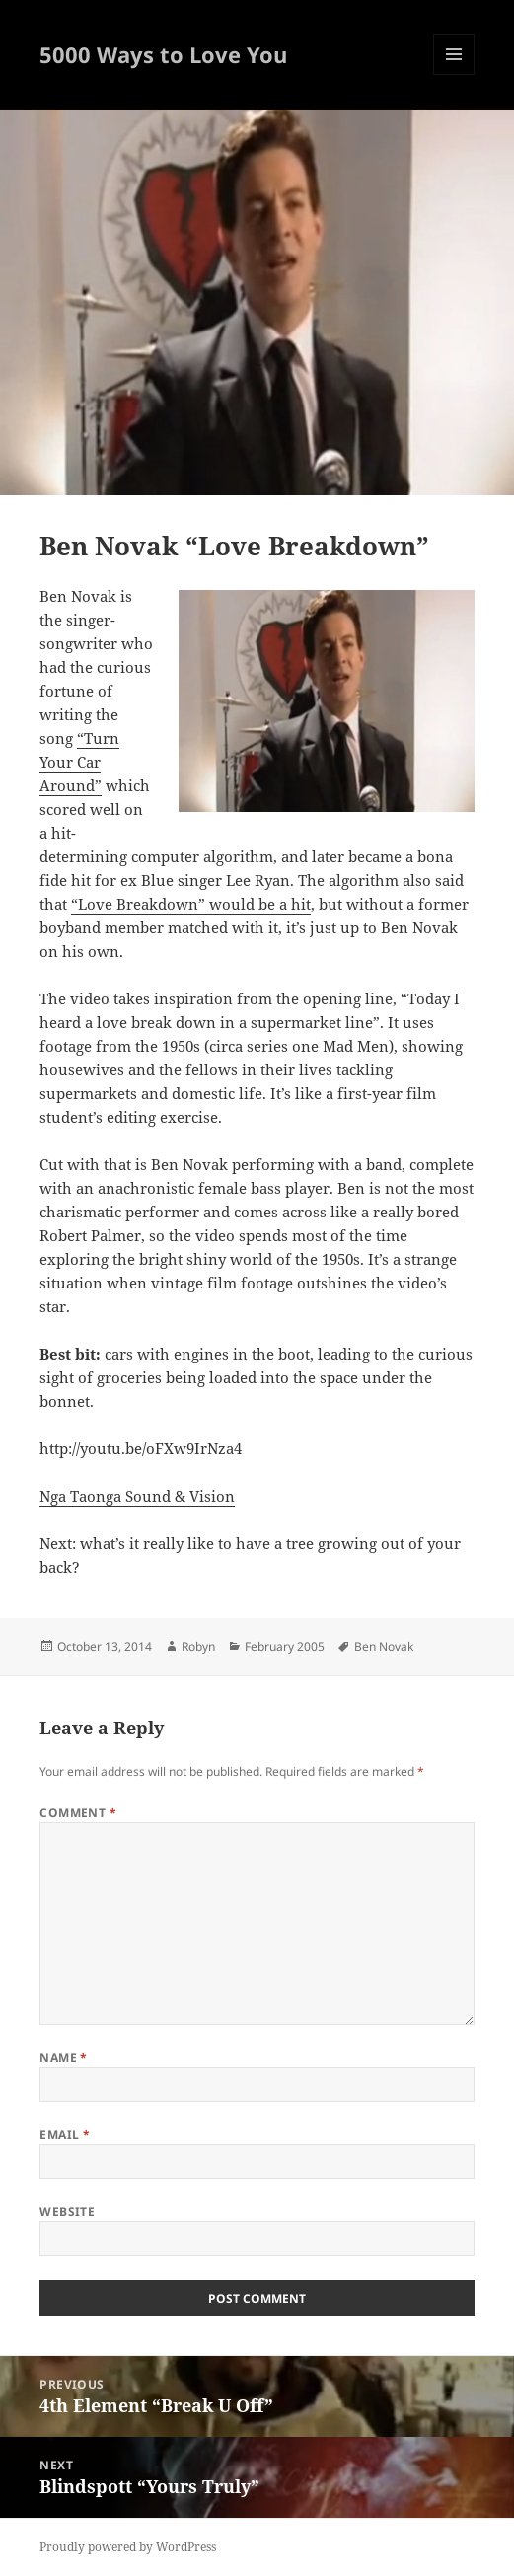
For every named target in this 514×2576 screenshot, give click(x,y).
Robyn (198, 1646)
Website (67, 2211)
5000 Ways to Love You (163, 54)
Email (64, 2134)
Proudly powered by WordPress (127, 2547)
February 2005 (285, 1646)
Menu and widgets (454, 74)
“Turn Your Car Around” (79, 761)
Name (63, 2057)
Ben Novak (383, 1646)
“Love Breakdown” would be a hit (191, 904)
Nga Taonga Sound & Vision (137, 1496)
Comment (77, 1812)
